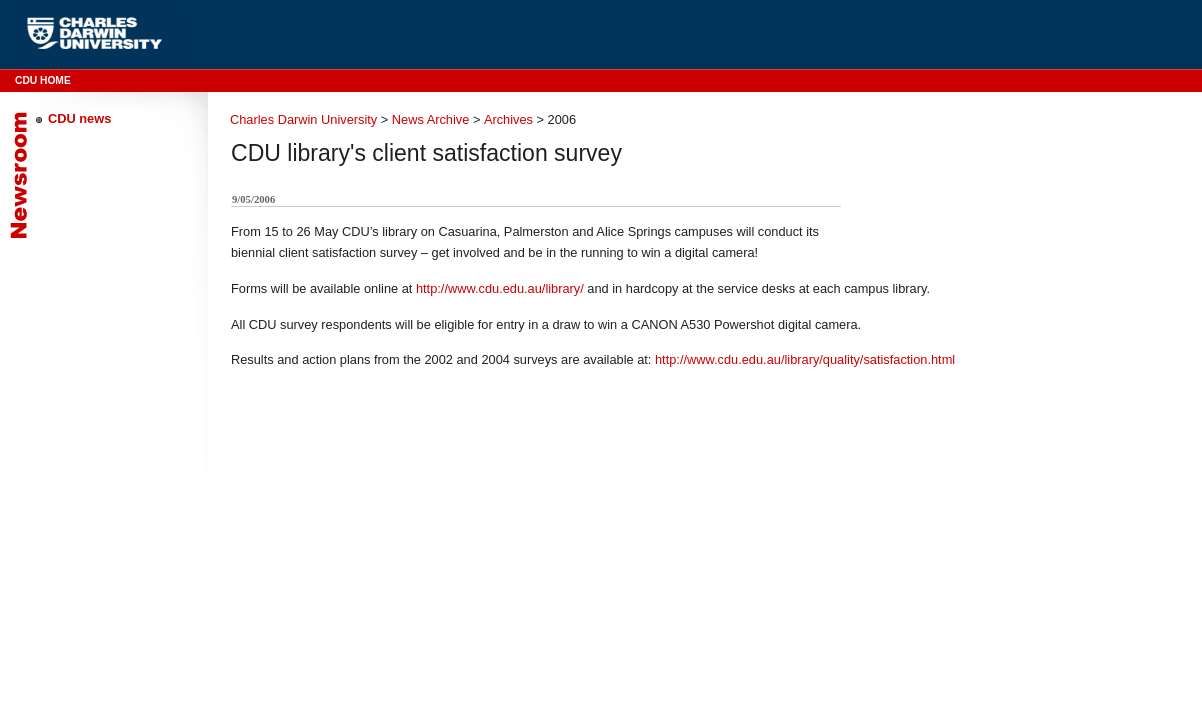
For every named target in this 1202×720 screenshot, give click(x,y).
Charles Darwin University (303, 119)
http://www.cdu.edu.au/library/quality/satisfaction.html (805, 359)
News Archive (431, 119)
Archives (508, 119)
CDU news (79, 118)
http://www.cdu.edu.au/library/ (500, 288)
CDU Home (43, 80)
